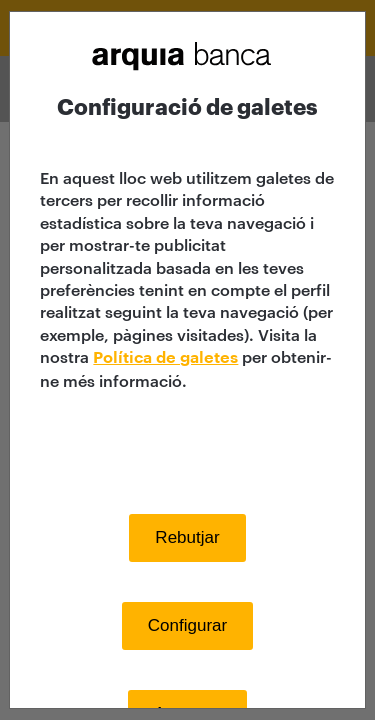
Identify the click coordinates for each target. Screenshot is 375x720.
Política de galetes (165, 358)
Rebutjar (187, 537)
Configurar (187, 625)
